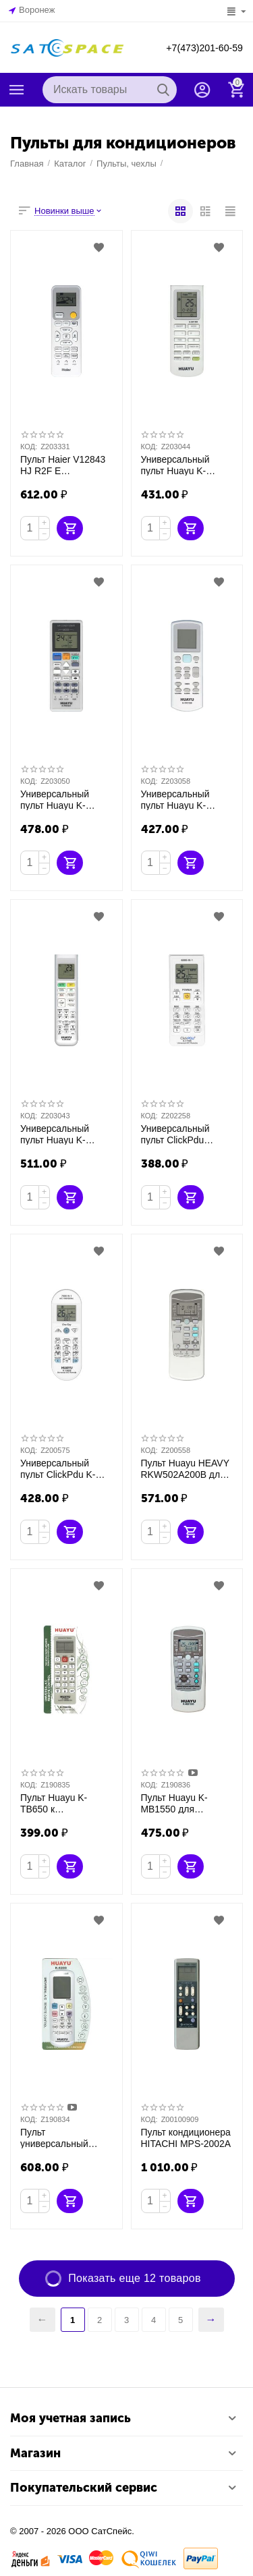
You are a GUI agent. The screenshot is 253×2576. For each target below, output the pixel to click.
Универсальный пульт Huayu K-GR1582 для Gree (185, 465)
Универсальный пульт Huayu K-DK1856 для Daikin (64, 1134)
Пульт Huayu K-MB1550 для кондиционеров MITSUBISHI (172, 1803)
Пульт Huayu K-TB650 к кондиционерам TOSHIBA (64, 1803)
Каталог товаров (16, 89)
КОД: (28, 446)
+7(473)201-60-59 (199, 47)
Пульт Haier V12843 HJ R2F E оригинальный (60, 465)
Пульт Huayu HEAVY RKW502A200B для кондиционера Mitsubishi (182, 1468)
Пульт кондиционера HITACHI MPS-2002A (183, 2137)
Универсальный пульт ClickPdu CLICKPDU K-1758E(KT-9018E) (185, 1134)
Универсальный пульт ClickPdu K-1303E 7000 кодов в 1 (64, 1468)
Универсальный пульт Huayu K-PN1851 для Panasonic (64, 799)
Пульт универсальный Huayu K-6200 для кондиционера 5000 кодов (65, 2137)
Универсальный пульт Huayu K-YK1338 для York (185, 799)
